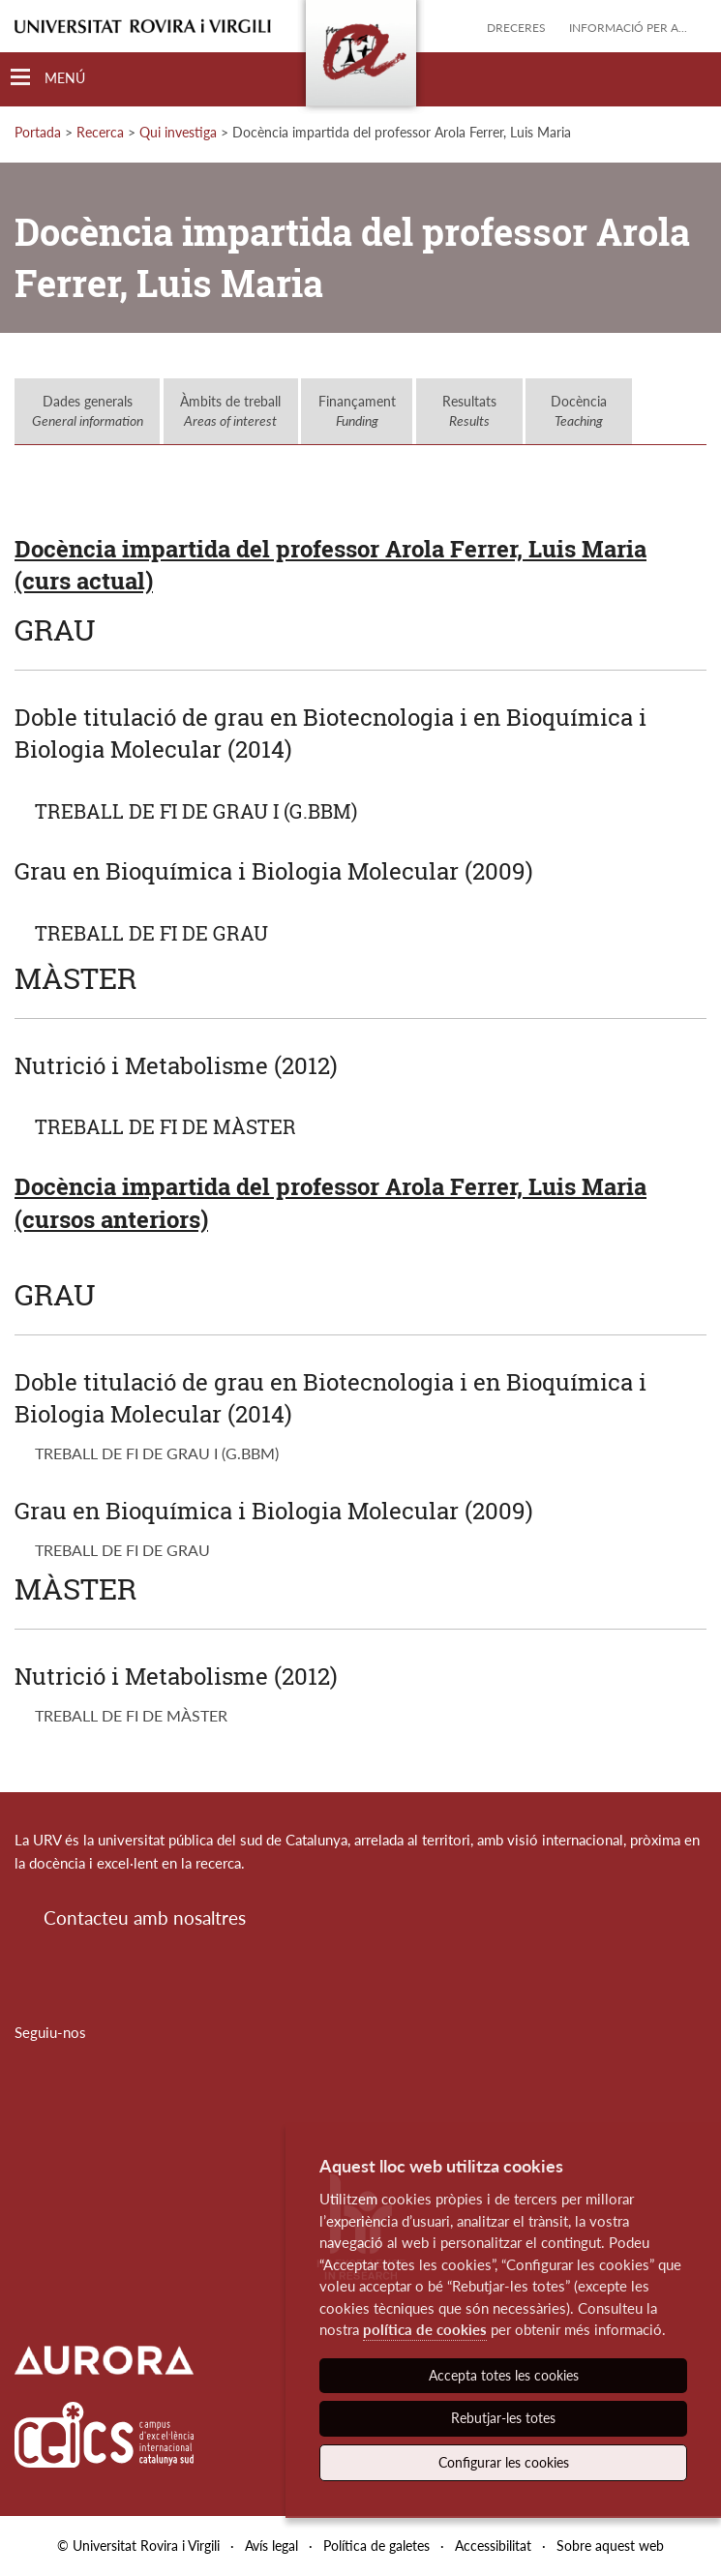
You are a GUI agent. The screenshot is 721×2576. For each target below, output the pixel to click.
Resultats (469, 411)
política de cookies (425, 2329)
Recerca (100, 132)
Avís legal (271, 2545)
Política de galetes (376, 2545)
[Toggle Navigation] (48, 78)
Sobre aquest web (610, 2545)
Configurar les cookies (503, 2462)
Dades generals (87, 411)
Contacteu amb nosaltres (145, 1917)
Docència (579, 411)
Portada (38, 132)
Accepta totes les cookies (504, 2375)
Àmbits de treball (230, 411)
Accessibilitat (493, 2545)
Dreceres (516, 27)
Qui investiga (178, 132)
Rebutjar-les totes (503, 2418)
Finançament (357, 411)
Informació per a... (628, 27)
